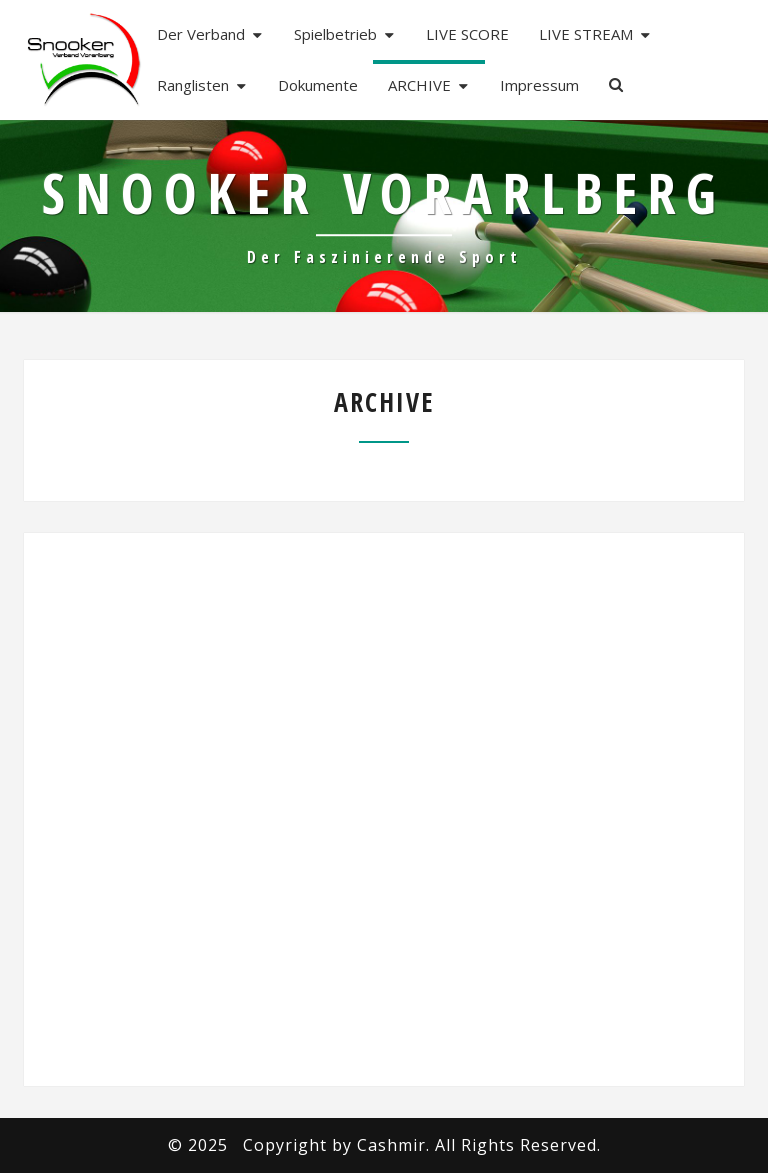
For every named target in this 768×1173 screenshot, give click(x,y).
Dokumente (318, 85)
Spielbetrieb (335, 34)
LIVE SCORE (467, 34)
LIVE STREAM (586, 34)
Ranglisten (193, 85)
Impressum (539, 85)
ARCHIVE (419, 85)
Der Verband (201, 34)
